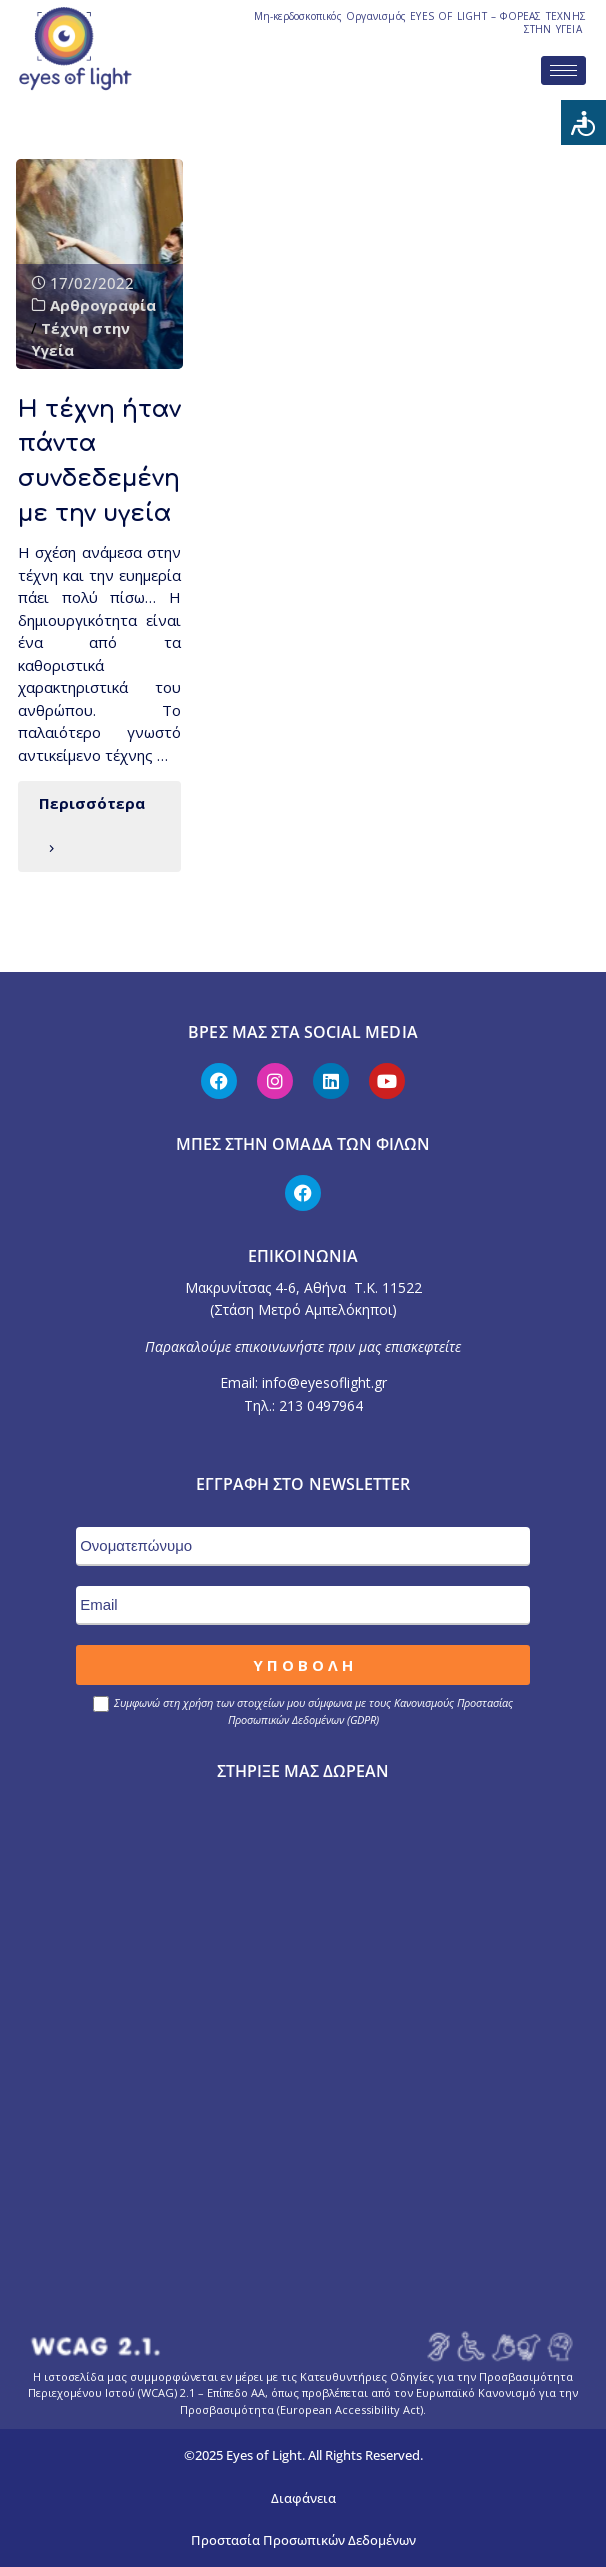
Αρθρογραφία (103, 305)
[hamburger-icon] (563, 70)
